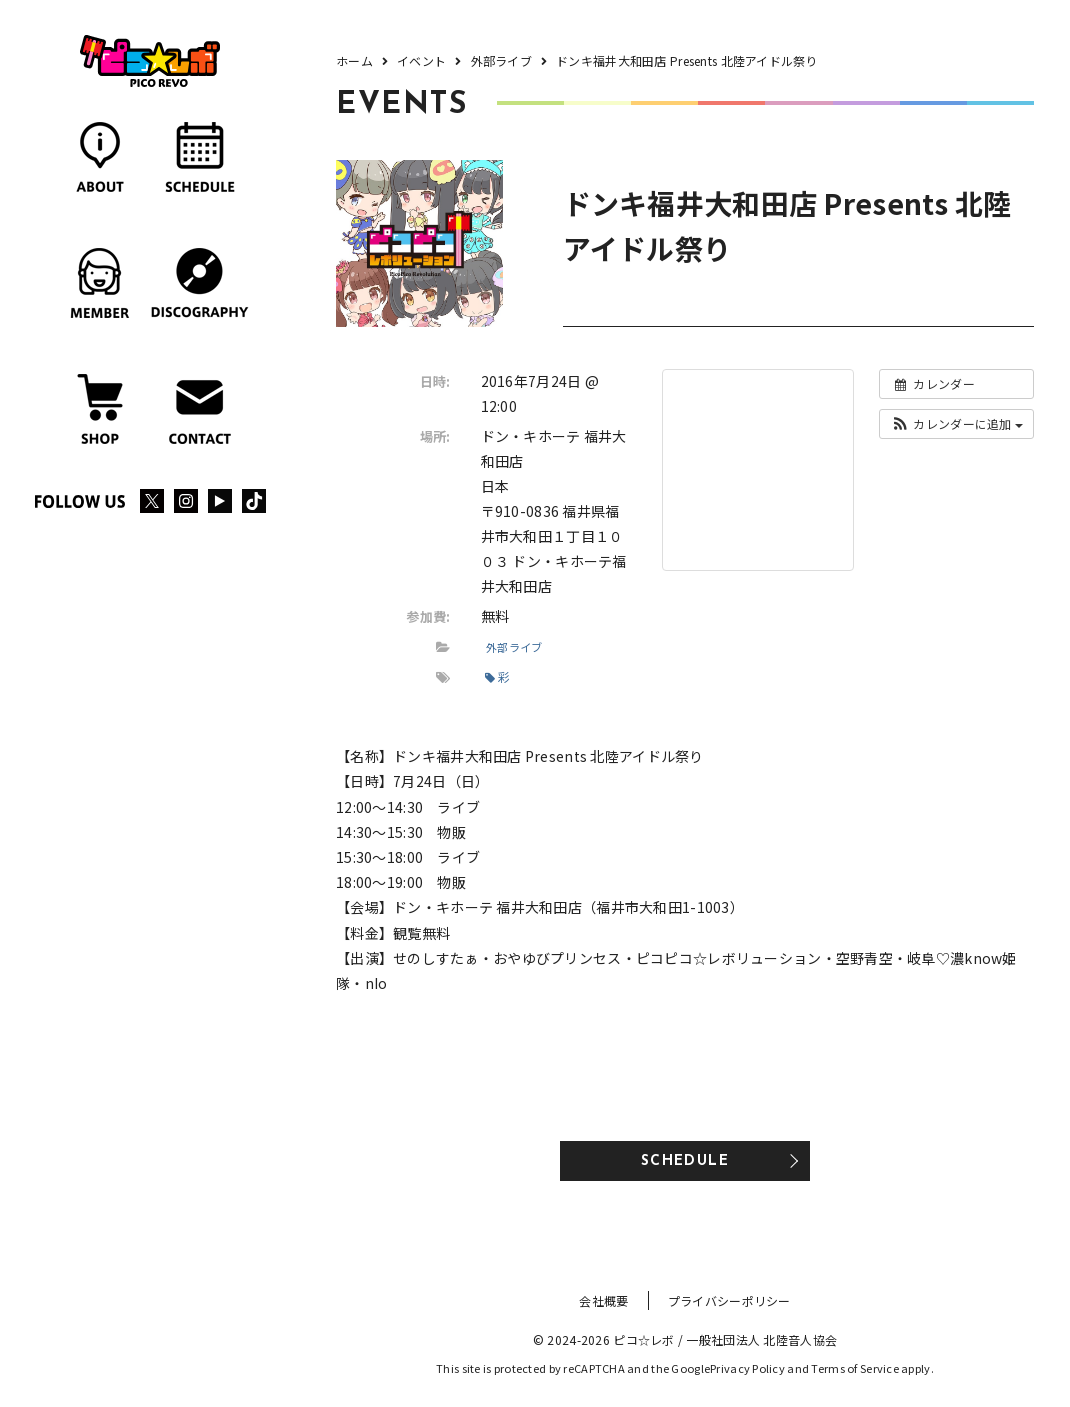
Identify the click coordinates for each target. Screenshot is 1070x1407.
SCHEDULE (685, 1161)
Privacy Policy (747, 1368)
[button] (956, 424)
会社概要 (603, 1300)
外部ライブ (514, 647)
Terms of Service (854, 1368)
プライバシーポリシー (729, 1300)
